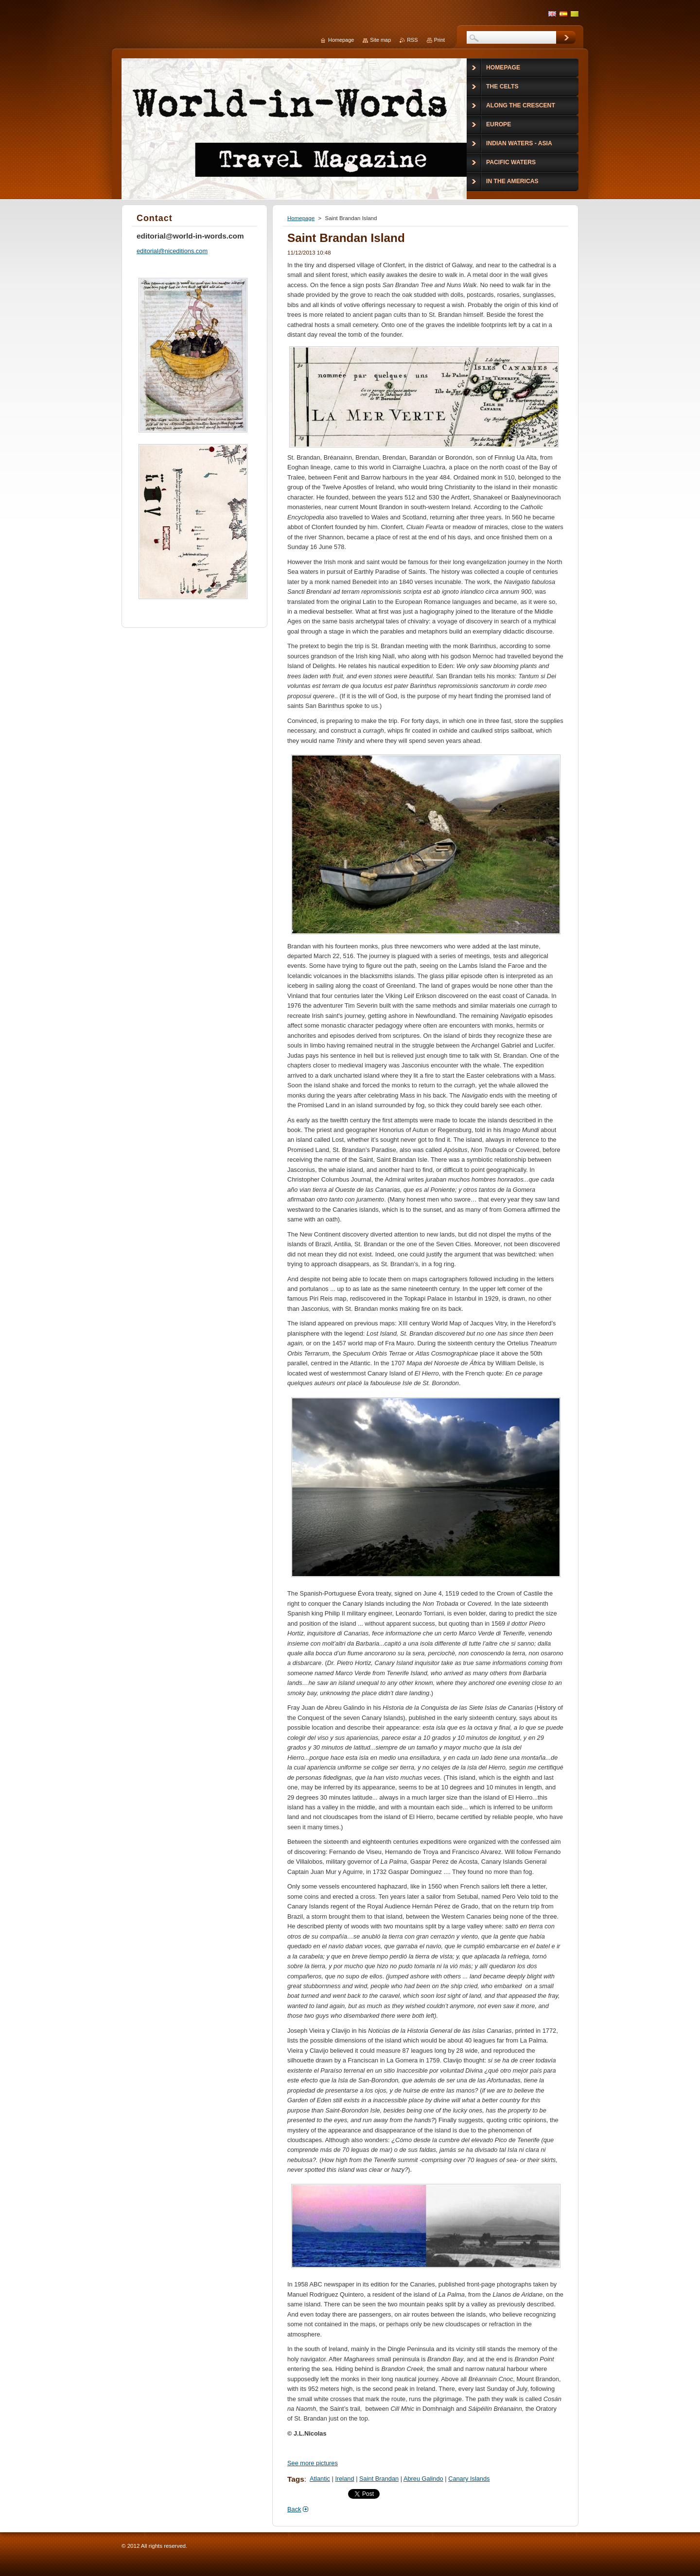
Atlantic (320, 2478)
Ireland (344, 2478)
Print (439, 40)
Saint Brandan (379, 2478)
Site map (380, 40)
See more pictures (312, 2463)
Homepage (301, 218)
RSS (412, 40)
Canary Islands (469, 2478)
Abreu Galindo (423, 2478)
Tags (295, 2479)
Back (294, 2509)
